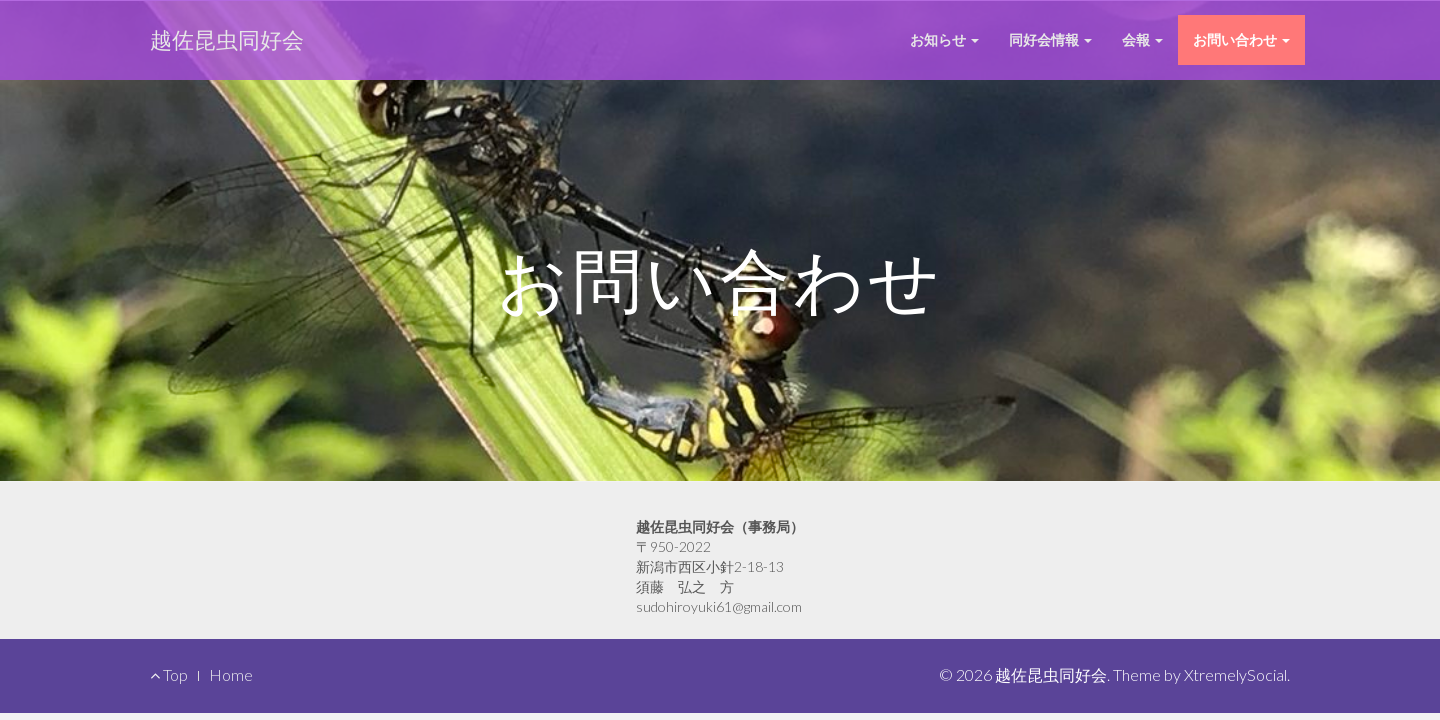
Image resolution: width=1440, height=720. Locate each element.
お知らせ (944, 39)
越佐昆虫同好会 (227, 39)
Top (169, 674)
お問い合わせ (1241, 39)
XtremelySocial (1235, 674)
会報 (1142, 39)
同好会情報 (1050, 39)
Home (231, 674)
